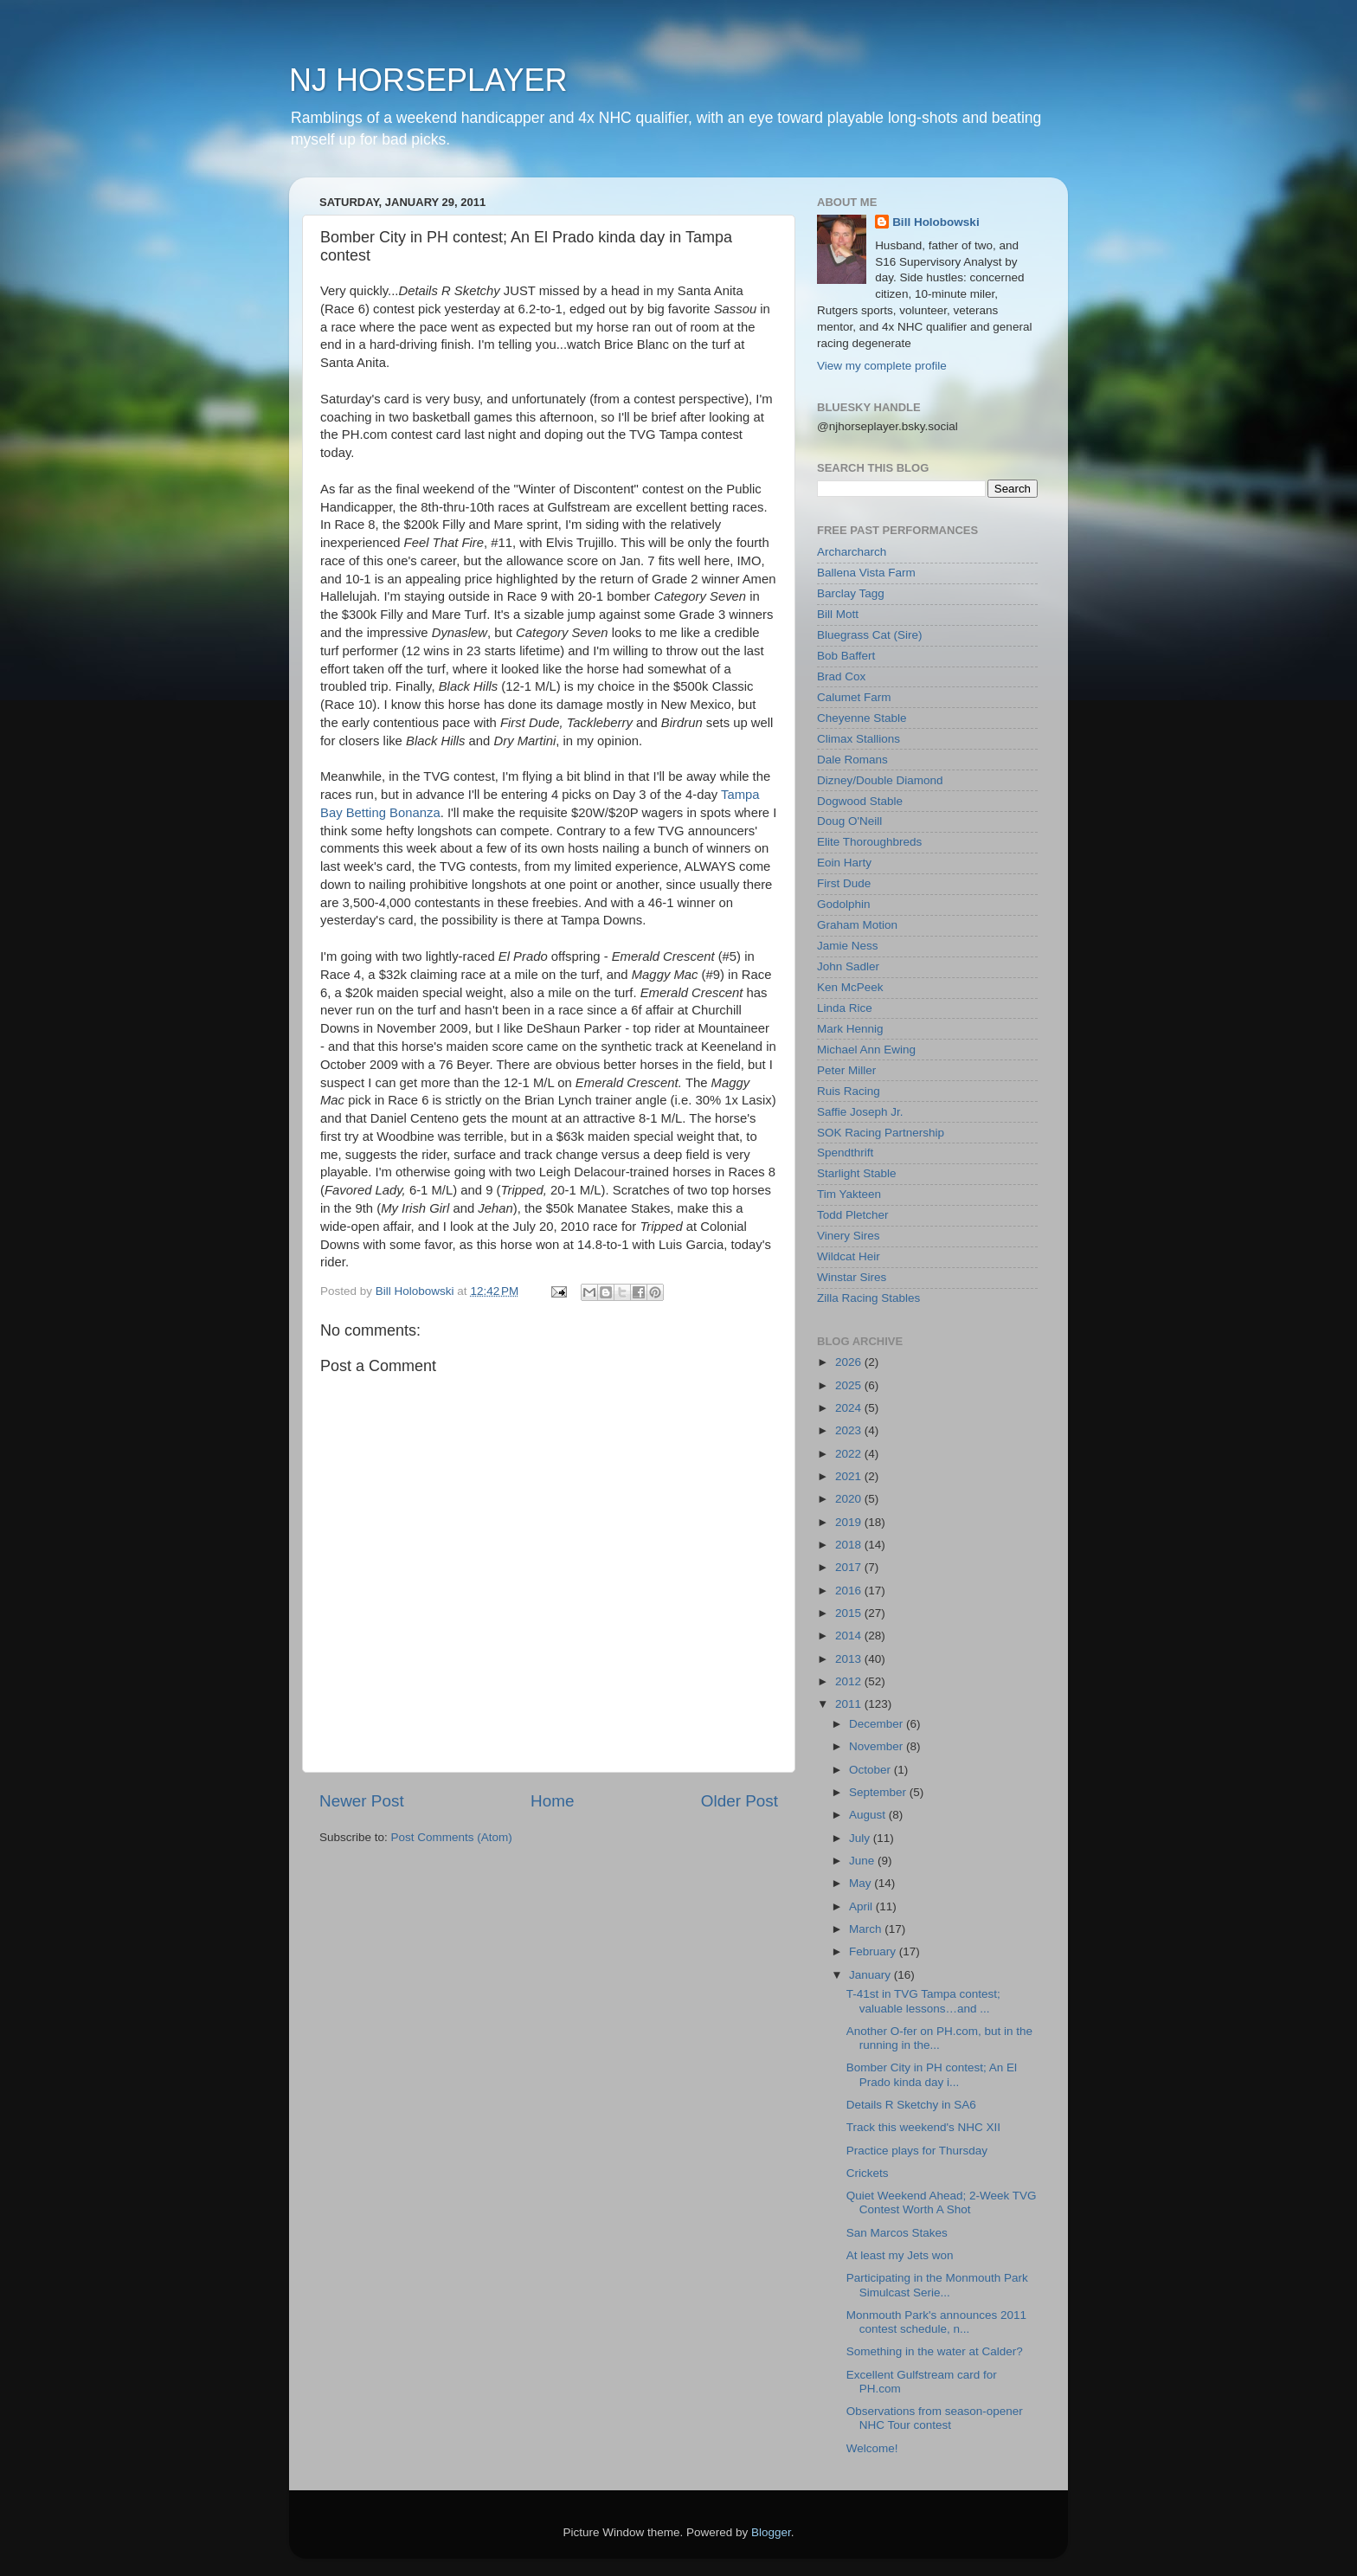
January (871, 1974)
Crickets (867, 2173)
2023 (850, 1430)
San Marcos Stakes (897, 2232)
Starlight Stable (857, 1173)
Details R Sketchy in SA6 (911, 2104)
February (874, 1951)
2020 (850, 1498)
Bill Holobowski (936, 222)
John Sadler (848, 966)
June (863, 1860)
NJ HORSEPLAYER (428, 80)
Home (552, 1801)
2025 (850, 1385)
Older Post (739, 1801)
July (861, 1838)
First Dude (844, 883)
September (879, 1792)
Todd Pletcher (853, 1214)
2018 (850, 1544)
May (861, 1883)
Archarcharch (851, 551)
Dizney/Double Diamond (880, 780)
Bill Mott (838, 614)
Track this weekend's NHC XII (923, 2127)
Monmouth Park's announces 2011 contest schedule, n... (936, 2322)
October (871, 1769)
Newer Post (361, 1801)
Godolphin (844, 904)
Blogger (771, 2532)
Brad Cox (841, 676)
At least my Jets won (900, 2255)
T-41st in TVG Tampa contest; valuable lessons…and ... (923, 2000)
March (866, 1928)
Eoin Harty (844, 862)
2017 (850, 1567)
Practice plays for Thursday (916, 2150)
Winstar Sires (851, 1277)
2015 (850, 1613)
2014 (850, 1635)
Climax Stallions (858, 738)
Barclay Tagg (850, 593)
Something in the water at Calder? (934, 2351)
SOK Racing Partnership (880, 1132)
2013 (850, 1658)
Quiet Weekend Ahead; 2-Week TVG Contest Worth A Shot (941, 2202)
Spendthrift (845, 1152)
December (877, 1723)
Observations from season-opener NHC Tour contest (934, 2418)
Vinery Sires (848, 1235)
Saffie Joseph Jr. (860, 1111)
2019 (850, 1522)
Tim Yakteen (849, 1194)
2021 (850, 1476)
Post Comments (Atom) (451, 1837)
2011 (850, 1703)
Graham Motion (857, 924)
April (862, 1906)
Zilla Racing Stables (868, 1297)
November (877, 1746)
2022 (850, 1453)
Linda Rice (844, 1007)
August (869, 1814)
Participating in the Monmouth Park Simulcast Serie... (937, 2284)
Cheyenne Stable (862, 718)
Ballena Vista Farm (866, 572)
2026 (850, 1362)
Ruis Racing (848, 1091)
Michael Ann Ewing (866, 1049)
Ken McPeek (850, 987)
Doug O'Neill (849, 821)
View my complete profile (882, 365)
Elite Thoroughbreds (869, 841)
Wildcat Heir (848, 1256)
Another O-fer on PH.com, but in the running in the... (939, 2038)
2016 (850, 1590)
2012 (850, 1681)
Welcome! (872, 2448)
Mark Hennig (850, 1028)
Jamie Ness (847, 945)
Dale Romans (852, 759)
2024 (850, 1407)
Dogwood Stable (860, 801)
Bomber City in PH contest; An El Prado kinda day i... (931, 2074)
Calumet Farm (854, 697)
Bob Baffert (846, 655)
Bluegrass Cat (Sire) (870, 634)
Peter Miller (846, 1070)
